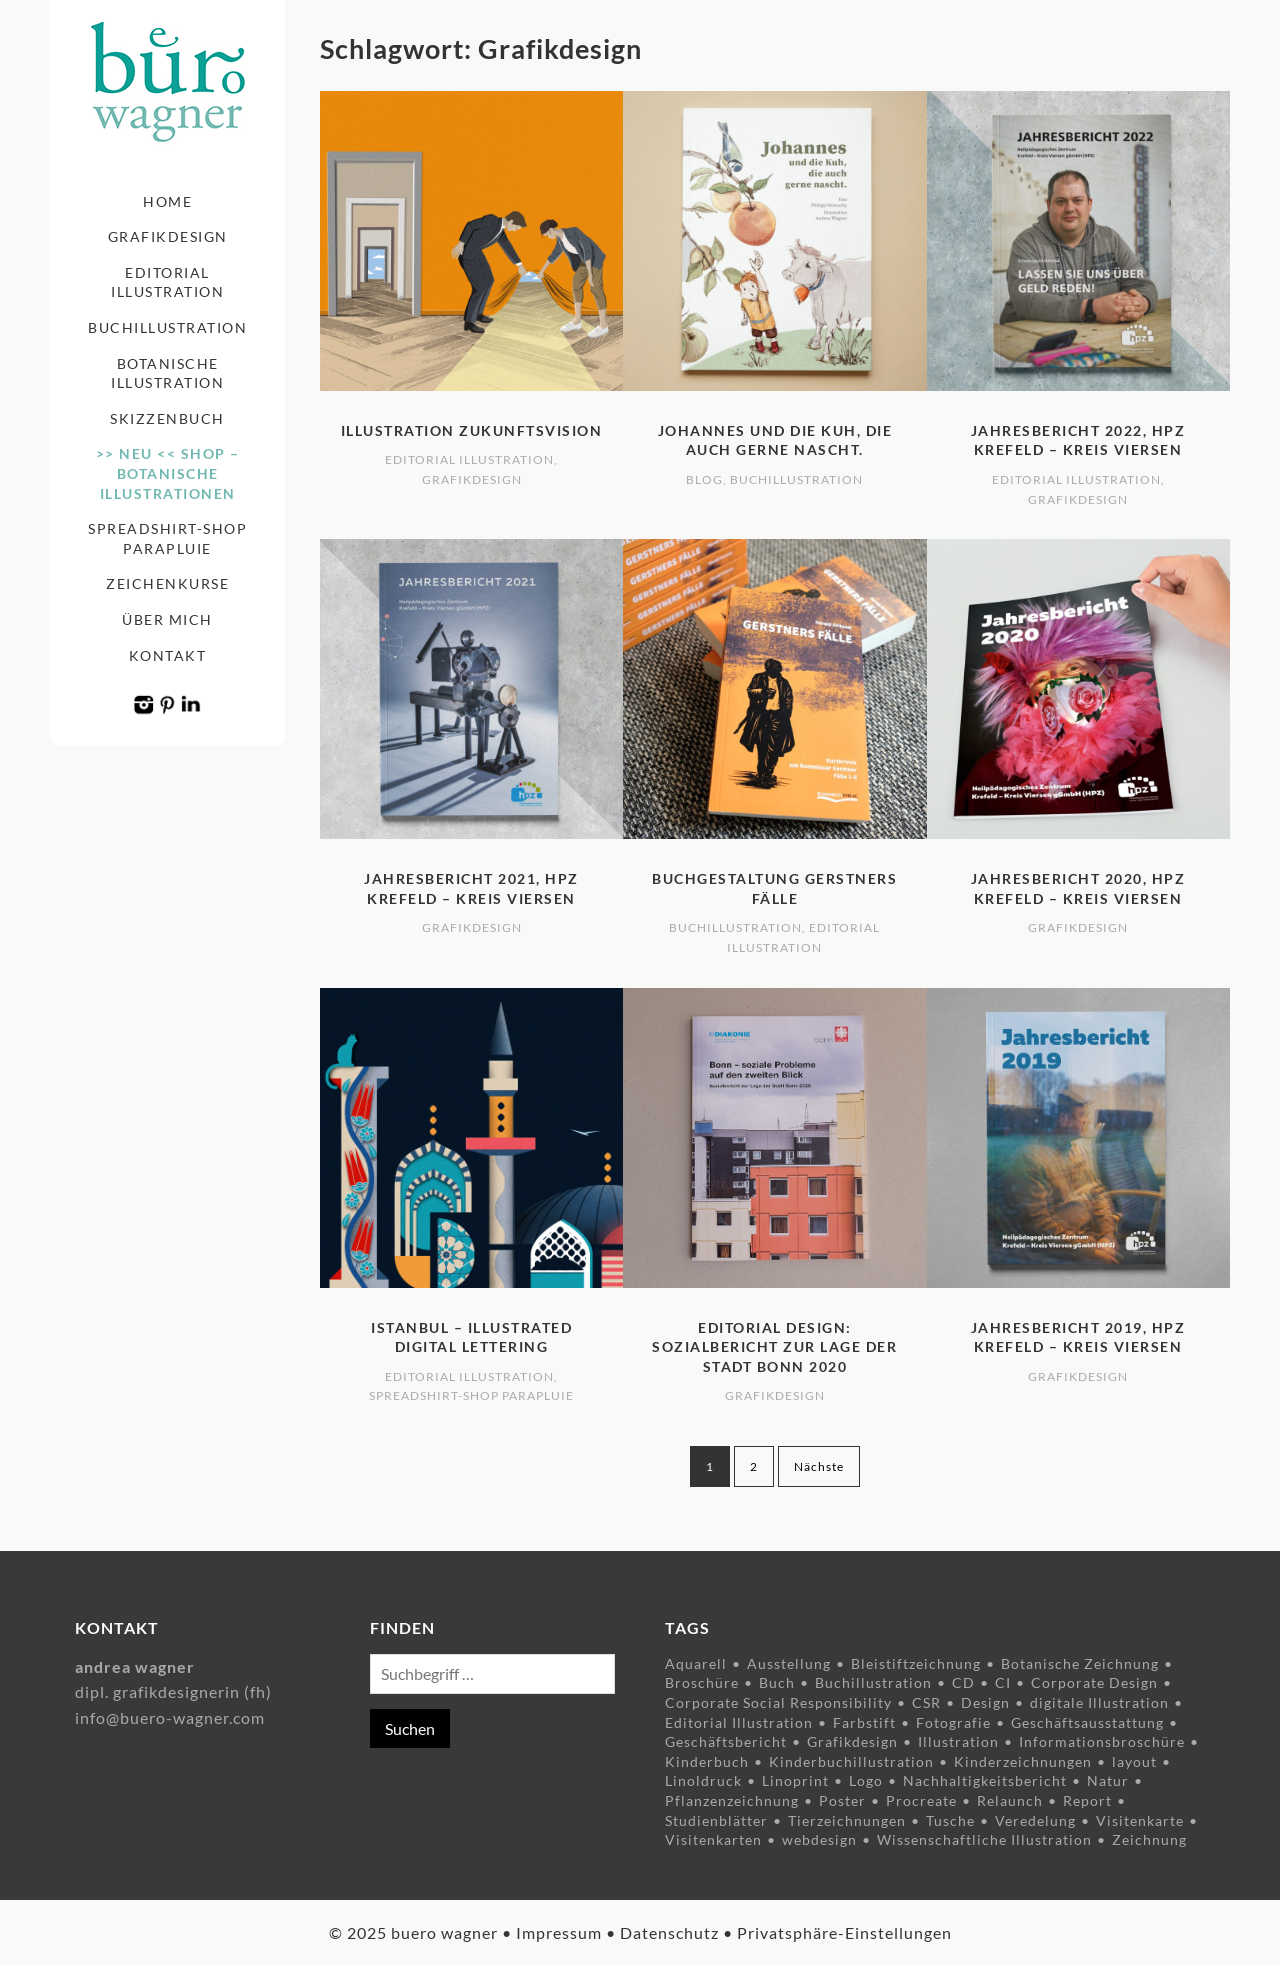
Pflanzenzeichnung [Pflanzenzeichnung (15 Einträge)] (732, 1800)
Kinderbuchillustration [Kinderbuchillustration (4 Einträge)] (851, 1761)
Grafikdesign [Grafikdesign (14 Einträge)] (852, 1741)
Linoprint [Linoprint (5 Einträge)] (795, 1780)
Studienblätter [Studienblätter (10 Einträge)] (716, 1820)
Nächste (819, 1466)
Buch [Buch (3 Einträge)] (777, 1682)
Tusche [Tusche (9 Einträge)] (950, 1820)
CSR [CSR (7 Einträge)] (926, 1702)
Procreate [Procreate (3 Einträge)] (921, 1800)
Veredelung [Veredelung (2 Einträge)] (1035, 1820)
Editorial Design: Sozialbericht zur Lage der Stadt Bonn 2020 (774, 1347)
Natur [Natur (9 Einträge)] (1108, 1780)
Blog (704, 479)
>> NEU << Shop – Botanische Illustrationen (168, 473)
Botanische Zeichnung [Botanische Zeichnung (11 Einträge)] (1080, 1663)
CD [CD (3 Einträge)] (963, 1682)
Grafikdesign (168, 236)
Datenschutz (669, 1932)
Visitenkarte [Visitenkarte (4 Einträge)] (1140, 1820)
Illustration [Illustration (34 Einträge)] (958, 1741)
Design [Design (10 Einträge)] (985, 1702)
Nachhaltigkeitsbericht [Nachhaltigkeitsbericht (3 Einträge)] (985, 1780)
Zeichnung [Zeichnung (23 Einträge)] (1149, 1839)
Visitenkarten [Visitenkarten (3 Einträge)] (713, 1839)
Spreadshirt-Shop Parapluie (167, 538)
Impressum (559, 1932)
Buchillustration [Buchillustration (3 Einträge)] (873, 1682)
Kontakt (168, 655)
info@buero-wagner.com (170, 1717)
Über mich (167, 619)
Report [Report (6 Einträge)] (1087, 1800)
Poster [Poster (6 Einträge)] (842, 1800)
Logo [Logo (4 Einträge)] (866, 1780)
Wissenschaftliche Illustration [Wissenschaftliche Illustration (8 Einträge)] (984, 1839)
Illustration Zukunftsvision (472, 430)
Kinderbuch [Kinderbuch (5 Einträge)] (707, 1761)
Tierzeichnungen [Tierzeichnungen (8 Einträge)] (847, 1820)
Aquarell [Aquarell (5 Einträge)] (696, 1663)
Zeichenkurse (167, 583)
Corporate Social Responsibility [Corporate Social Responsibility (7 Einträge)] (778, 1702)
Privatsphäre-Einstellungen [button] (844, 1932)
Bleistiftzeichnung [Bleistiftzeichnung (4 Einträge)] (916, 1663)
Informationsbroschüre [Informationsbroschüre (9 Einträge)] (1102, 1741)
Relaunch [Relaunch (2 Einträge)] (1010, 1800)
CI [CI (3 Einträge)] (1003, 1682)
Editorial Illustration (167, 282)
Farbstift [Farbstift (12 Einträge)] (864, 1722)
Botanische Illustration (167, 373)
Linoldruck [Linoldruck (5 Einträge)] (703, 1780)
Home (167, 201)
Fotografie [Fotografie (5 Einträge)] (953, 1722)
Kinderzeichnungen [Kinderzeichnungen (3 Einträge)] (1023, 1761)
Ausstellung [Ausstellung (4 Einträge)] (789, 1663)
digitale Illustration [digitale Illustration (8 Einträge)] (1099, 1702)
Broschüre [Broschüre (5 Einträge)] (702, 1682)
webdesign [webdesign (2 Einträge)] (819, 1839)
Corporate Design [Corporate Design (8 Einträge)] (1094, 1682)
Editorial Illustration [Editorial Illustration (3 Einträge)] (739, 1722)
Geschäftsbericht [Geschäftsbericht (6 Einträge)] (726, 1741)
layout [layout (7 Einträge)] (1134, 1761)
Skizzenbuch (167, 418)
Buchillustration (167, 327)
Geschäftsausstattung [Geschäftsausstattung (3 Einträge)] (1087, 1722)
